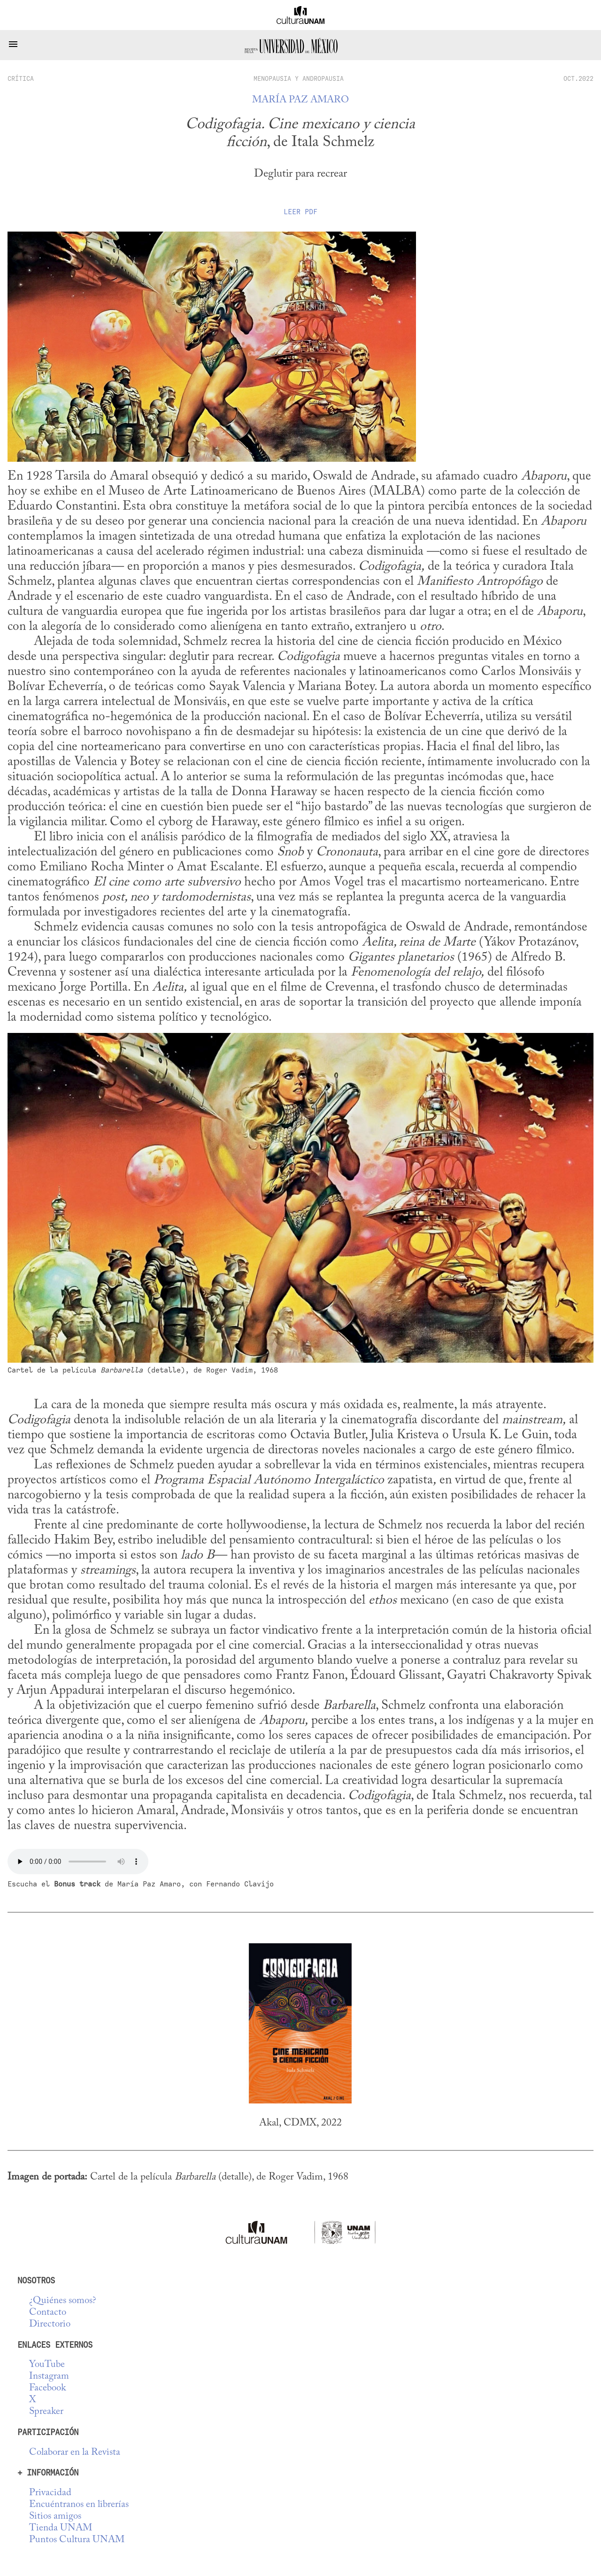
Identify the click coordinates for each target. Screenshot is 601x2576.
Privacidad (50, 2493)
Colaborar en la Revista (74, 2453)
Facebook (47, 2388)
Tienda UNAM (60, 2528)
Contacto (47, 2313)
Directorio (49, 2324)
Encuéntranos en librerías (79, 2505)
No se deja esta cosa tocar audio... (78, 1861)
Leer (300, 212)
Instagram (49, 2377)
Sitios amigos (55, 2517)
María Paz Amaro (300, 100)
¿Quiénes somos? (62, 2301)
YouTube (47, 2365)
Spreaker (46, 2412)
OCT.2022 (578, 78)
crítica (21, 78)
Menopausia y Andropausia (299, 78)
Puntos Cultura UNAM (76, 2540)
